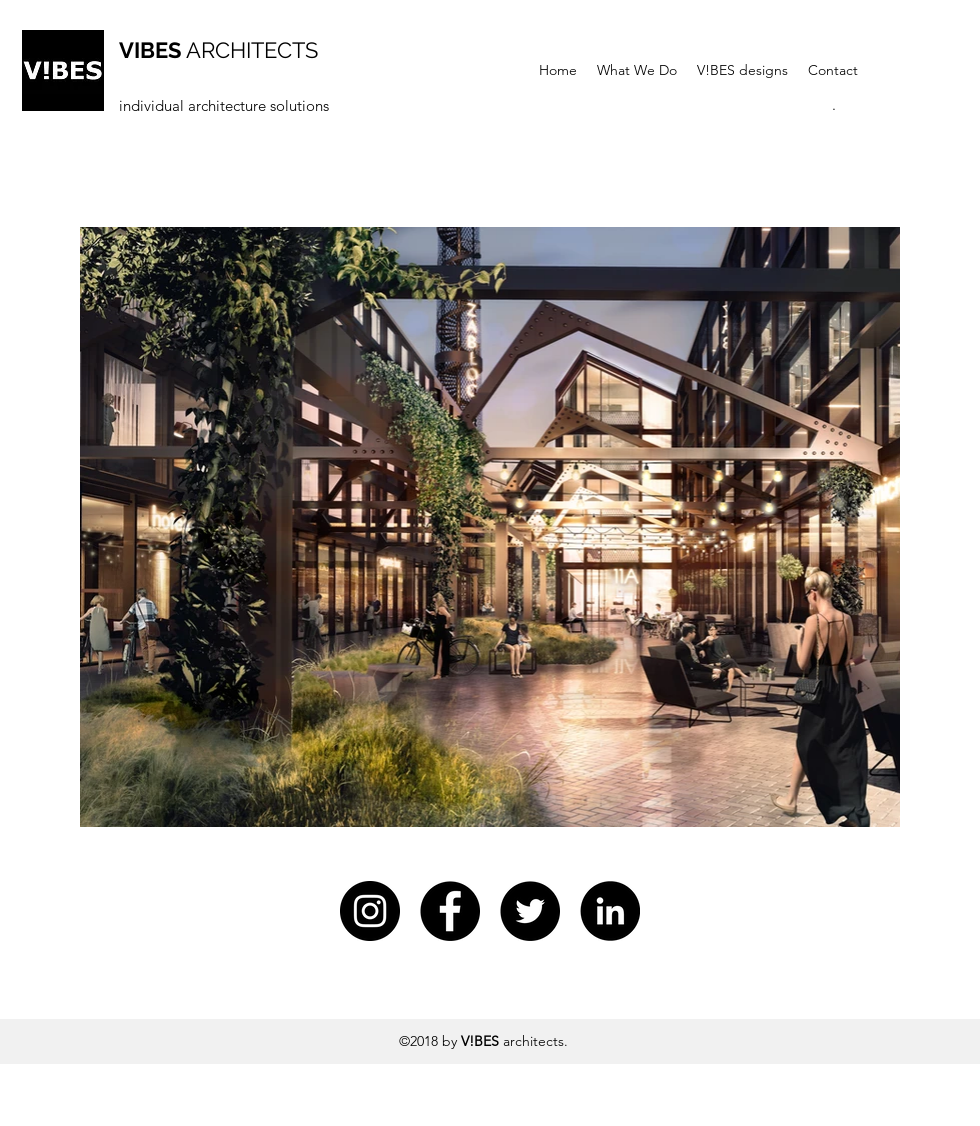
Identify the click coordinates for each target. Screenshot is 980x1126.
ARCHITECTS (218, 50)
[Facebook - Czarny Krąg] (450, 911)
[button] (834, 105)
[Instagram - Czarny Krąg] (370, 911)
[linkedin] (610, 911)
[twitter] (530, 911)
